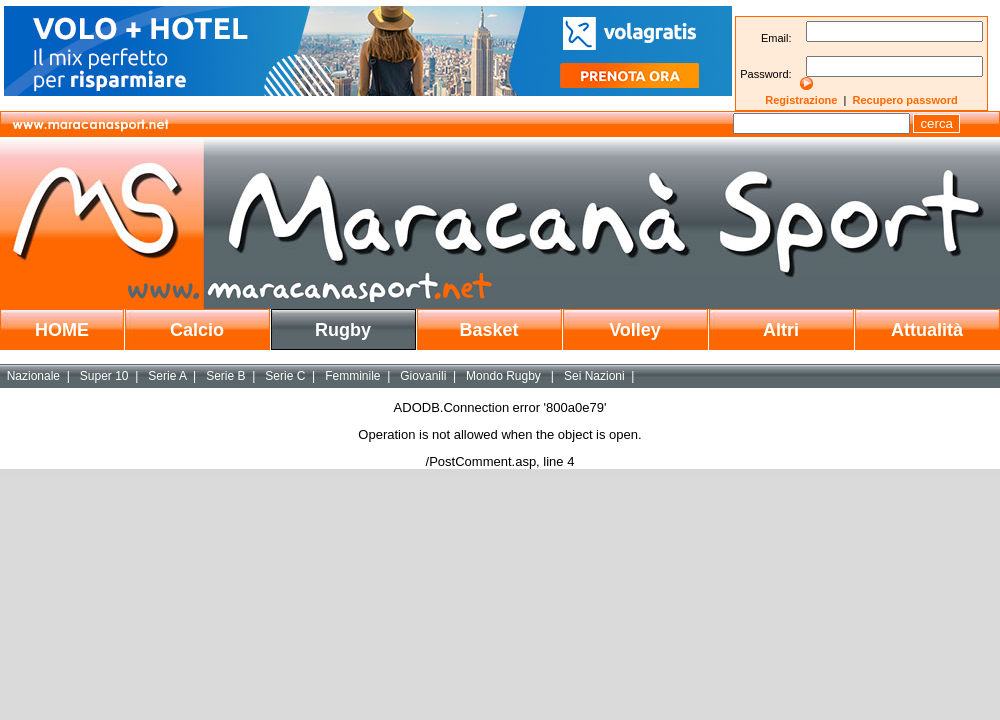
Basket (488, 330)
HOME (62, 330)
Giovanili (423, 376)
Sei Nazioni (594, 376)
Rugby (343, 330)
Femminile (352, 376)
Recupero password (905, 100)
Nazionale (33, 376)
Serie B (225, 376)
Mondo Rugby (505, 376)
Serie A (167, 376)
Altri (781, 330)
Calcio (197, 330)
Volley (635, 330)
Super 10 (104, 376)
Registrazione (801, 100)
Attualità (927, 330)
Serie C (285, 376)
